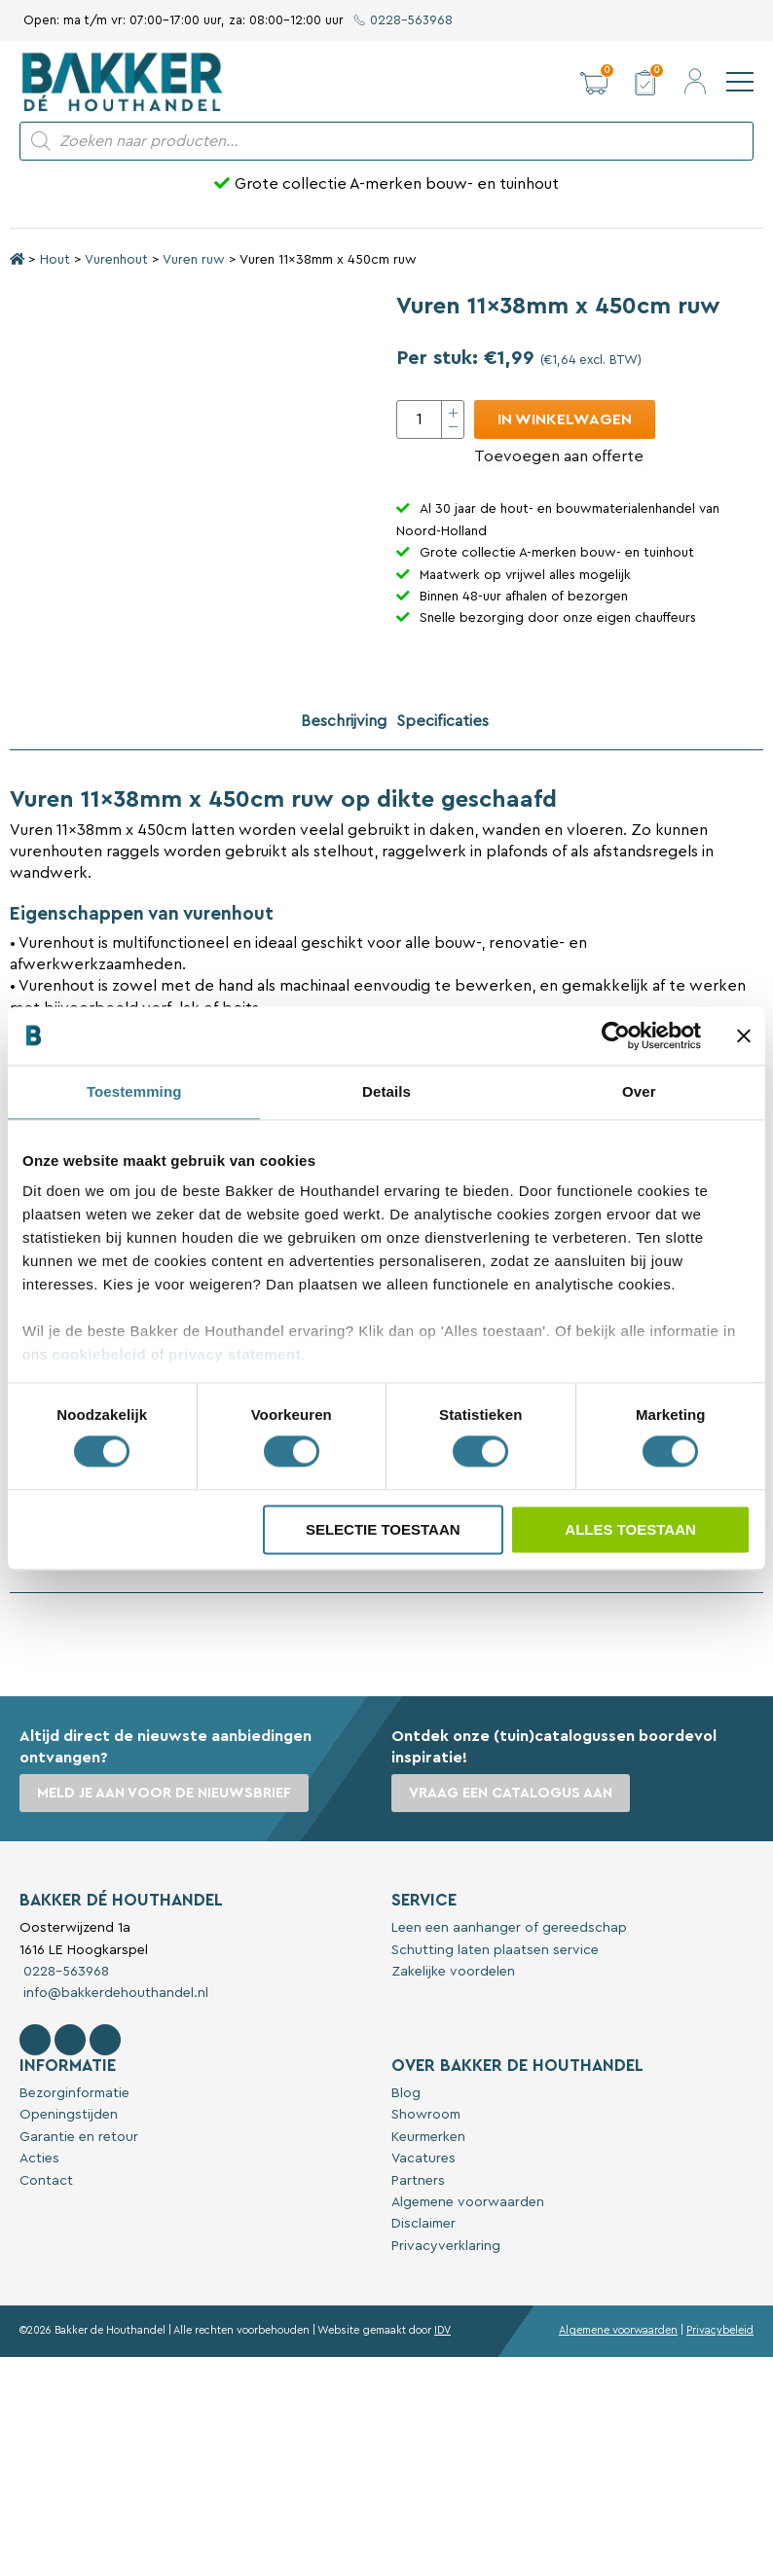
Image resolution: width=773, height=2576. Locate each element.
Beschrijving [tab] (343, 721)
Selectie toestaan (383, 1529)
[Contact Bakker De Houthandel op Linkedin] (105, 2039)
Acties (39, 2158)
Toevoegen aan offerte (559, 456)
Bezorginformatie (74, 2093)
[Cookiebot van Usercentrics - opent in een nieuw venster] (616, 1035)
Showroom (425, 2115)
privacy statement (234, 1354)
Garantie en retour (78, 2137)
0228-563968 (403, 20)
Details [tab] (386, 1091)
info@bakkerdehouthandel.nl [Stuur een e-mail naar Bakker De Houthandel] (113, 1993)
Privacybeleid (720, 2330)
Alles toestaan (630, 1529)
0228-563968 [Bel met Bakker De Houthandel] (64, 1971)
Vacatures (423, 2158)
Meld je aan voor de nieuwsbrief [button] (164, 1793)
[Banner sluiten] (744, 1035)
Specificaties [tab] (442, 721)
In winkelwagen (564, 419)
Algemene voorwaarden (467, 2202)
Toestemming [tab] (134, 1091)
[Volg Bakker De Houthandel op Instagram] (70, 2039)
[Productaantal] (430, 419)
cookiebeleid (99, 1354)
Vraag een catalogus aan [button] (510, 1793)
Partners (418, 2181)
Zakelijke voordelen (453, 1971)
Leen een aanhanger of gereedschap (509, 1928)
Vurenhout (116, 260)
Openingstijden (68, 2115)
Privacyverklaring (445, 2246)
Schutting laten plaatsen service (495, 1950)
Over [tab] (639, 1091)
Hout (55, 260)
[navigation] (740, 81)
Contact (46, 2181)
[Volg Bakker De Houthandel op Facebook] (35, 2039)
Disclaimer (423, 2224)
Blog (406, 2093)
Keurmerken (428, 2137)
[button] (593, 81)
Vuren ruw (194, 260)
